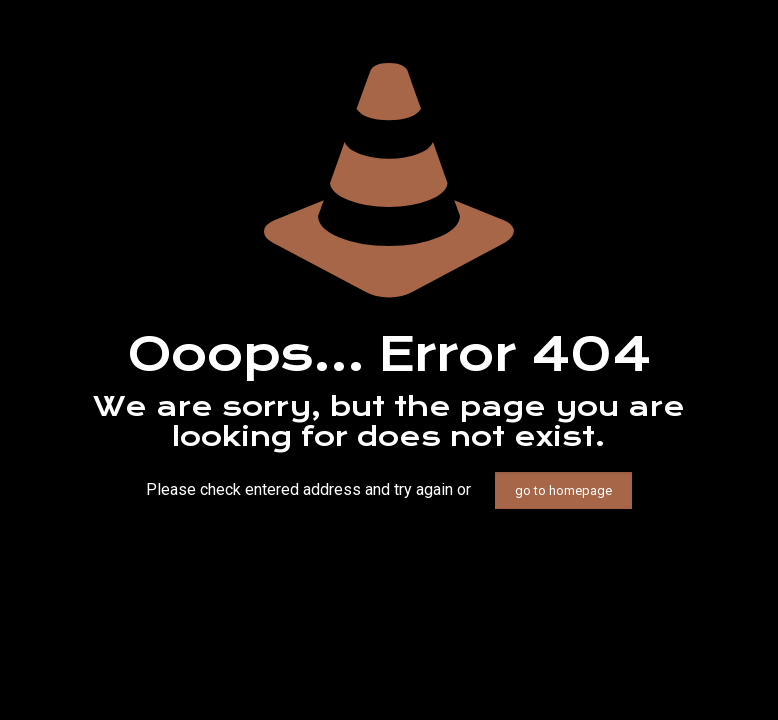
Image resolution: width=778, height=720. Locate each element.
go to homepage (563, 490)
